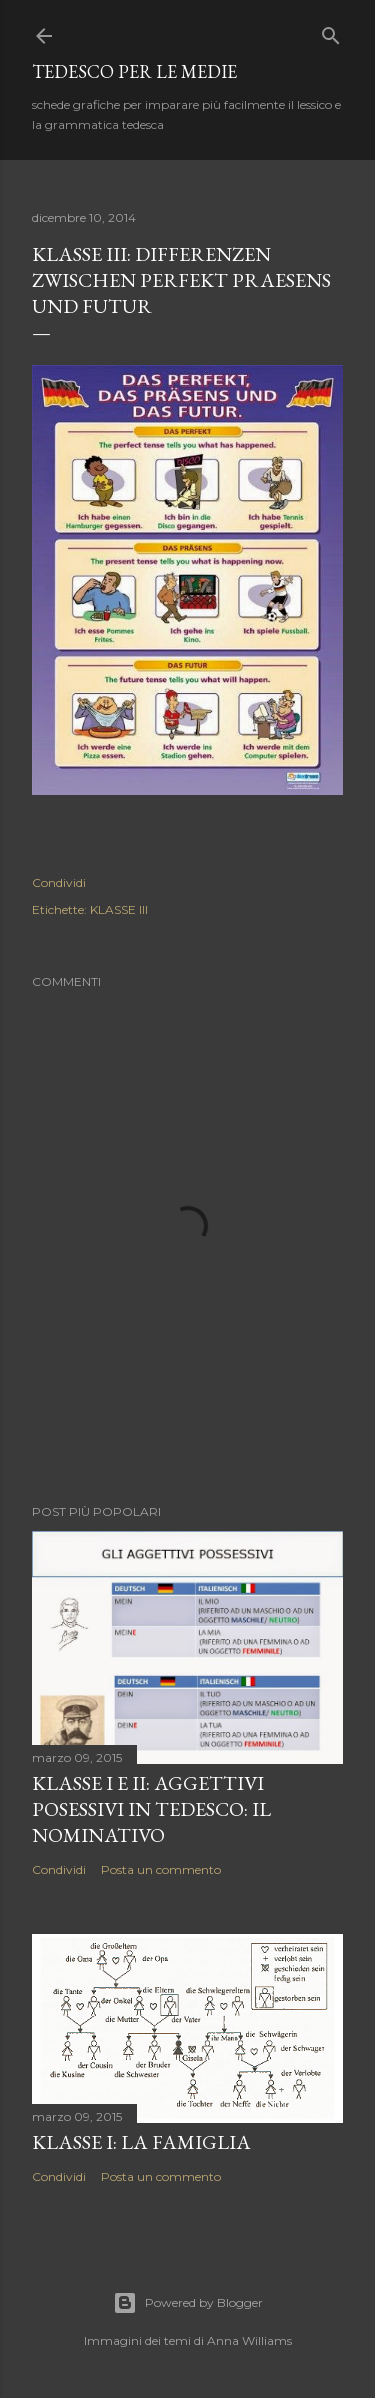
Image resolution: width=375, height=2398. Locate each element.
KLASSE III (119, 909)
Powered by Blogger (188, 2303)
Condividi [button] (59, 882)
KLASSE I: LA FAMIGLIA (141, 2142)
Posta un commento (161, 1869)
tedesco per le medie (134, 71)
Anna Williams (249, 2340)
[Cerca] (331, 31)
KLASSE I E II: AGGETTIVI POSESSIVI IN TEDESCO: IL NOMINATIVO (151, 1809)
